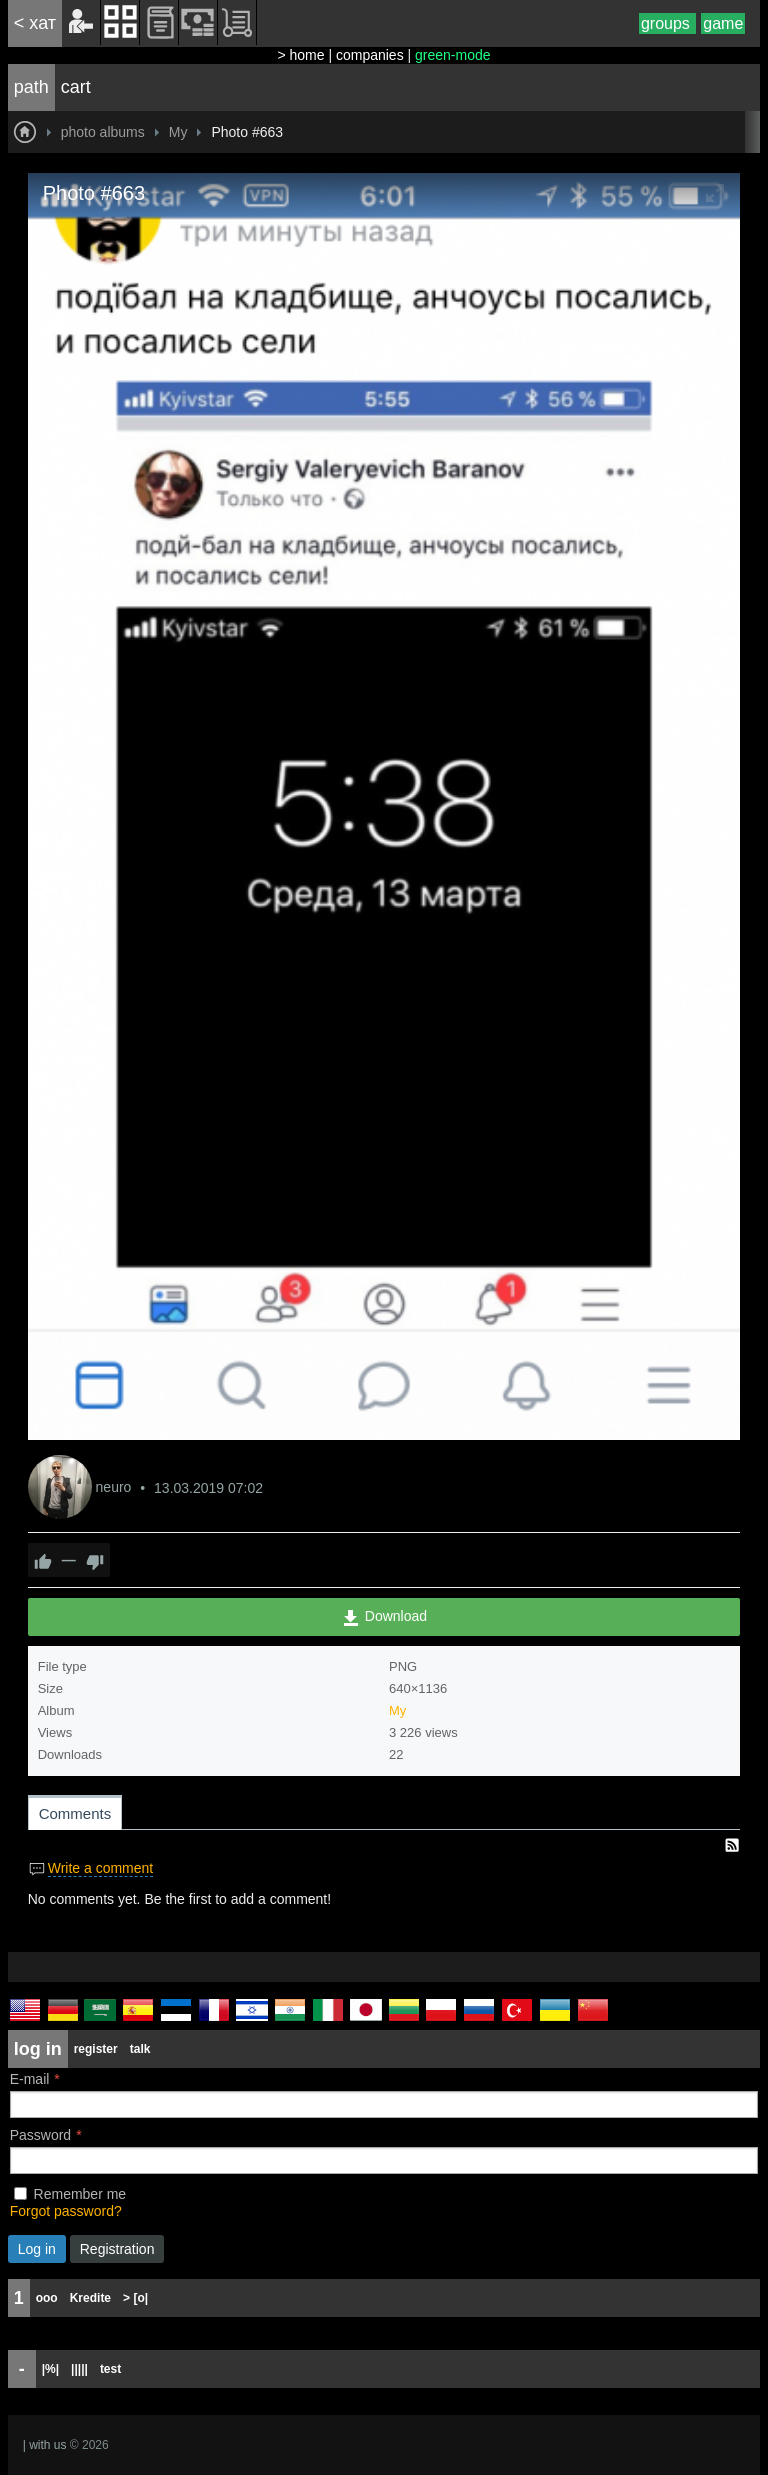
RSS (732, 1845)
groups (667, 23)
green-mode (453, 55)
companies (370, 55)
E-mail (30, 2079)
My (397, 1710)
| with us (45, 2445)
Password (40, 2135)
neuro (116, 1488)
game (723, 23)
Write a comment (101, 1868)
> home (300, 55)
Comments (75, 1813)
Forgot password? (66, 2211)
